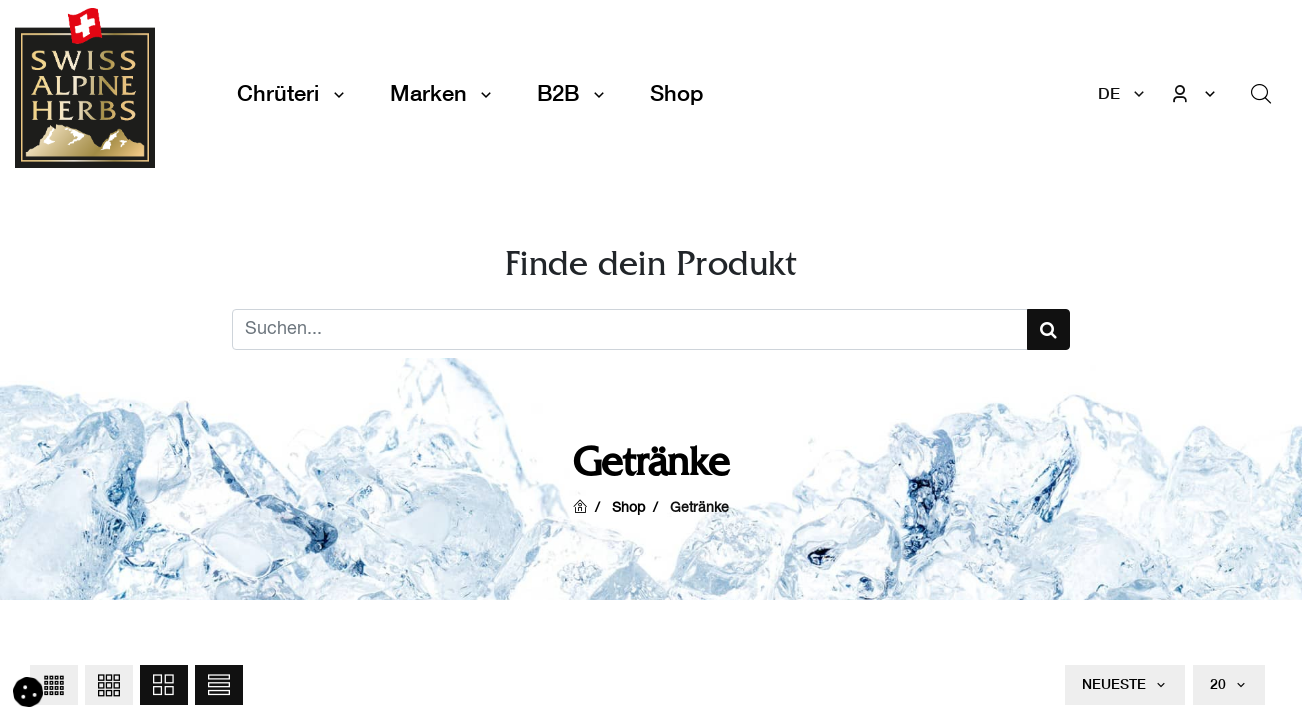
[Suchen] (1048, 329)
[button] (54, 685)
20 (1220, 684)
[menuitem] (676, 93)
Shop (628, 509)
